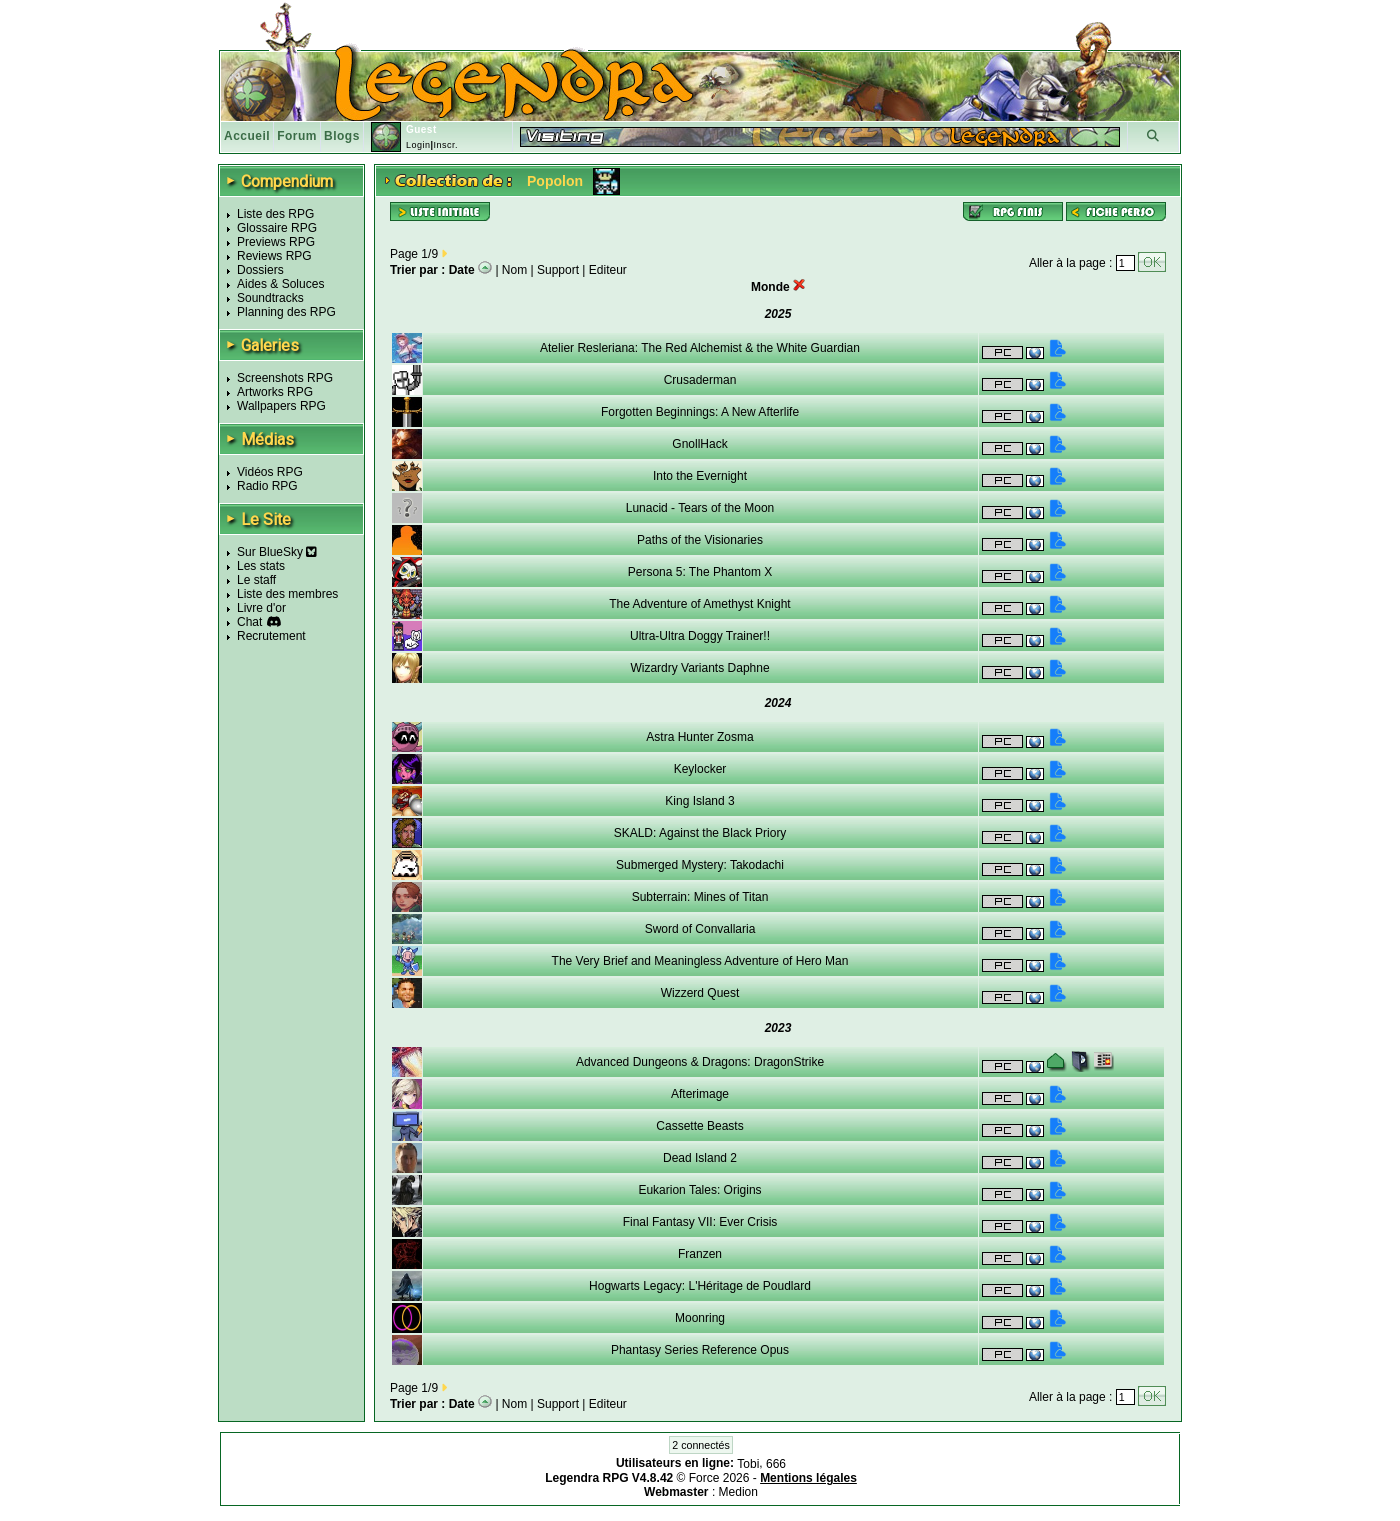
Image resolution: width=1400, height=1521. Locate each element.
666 (776, 1464)
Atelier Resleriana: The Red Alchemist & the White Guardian (700, 348)
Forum (297, 136)
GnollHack (699, 444)
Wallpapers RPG (281, 406)
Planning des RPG (286, 312)
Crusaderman (700, 380)
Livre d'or (261, 608)
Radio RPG (267, 486)
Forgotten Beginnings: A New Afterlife (700, 412)
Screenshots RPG (285, 378)
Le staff (256, 580)
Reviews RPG (274, 256)
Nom (514, 270)
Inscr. (445, 145)
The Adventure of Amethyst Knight (699, 604)
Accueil (247, 136)
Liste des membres (287, 594)
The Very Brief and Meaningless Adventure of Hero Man (700, 961)
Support (558, 270)
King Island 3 (699, 801)
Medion (738, 1492)
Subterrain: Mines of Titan (700, 897)
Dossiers (260, 270)
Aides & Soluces (280, 284)
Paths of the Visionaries (700, 540)
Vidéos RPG (270, 472)
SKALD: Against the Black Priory (700, 833)
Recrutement (271, 636)
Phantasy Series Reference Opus (700, 1350)
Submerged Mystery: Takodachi (700, 865)
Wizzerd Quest (700, 993)
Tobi (748, 1464)
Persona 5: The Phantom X (700, 572)
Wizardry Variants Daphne (699, 668)
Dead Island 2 (700, 1158)
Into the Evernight (700, 476)
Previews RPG (276, 242)
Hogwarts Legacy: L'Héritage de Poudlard (700, 1286)
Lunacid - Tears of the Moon (700, 508)
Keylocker (700, 769)
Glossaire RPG (277, 228)
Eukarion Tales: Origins (699, 1190)
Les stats (261, 566)
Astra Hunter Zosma (699, 737)
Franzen (700, 1254)
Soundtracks (270, 298)
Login (418, 145)
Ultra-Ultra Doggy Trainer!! (700, 636)
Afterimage (700, 1094)
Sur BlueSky (277, 552)
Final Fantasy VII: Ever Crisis (700, 1222)
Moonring (700, 1318)
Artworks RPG (275, 392)
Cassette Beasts (699, 1126)
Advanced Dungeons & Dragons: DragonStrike (700, 1062)
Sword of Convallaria (700, 929)
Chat (249, 622)
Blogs (342, 136)
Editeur (608, 270)
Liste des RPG (275, 214)
